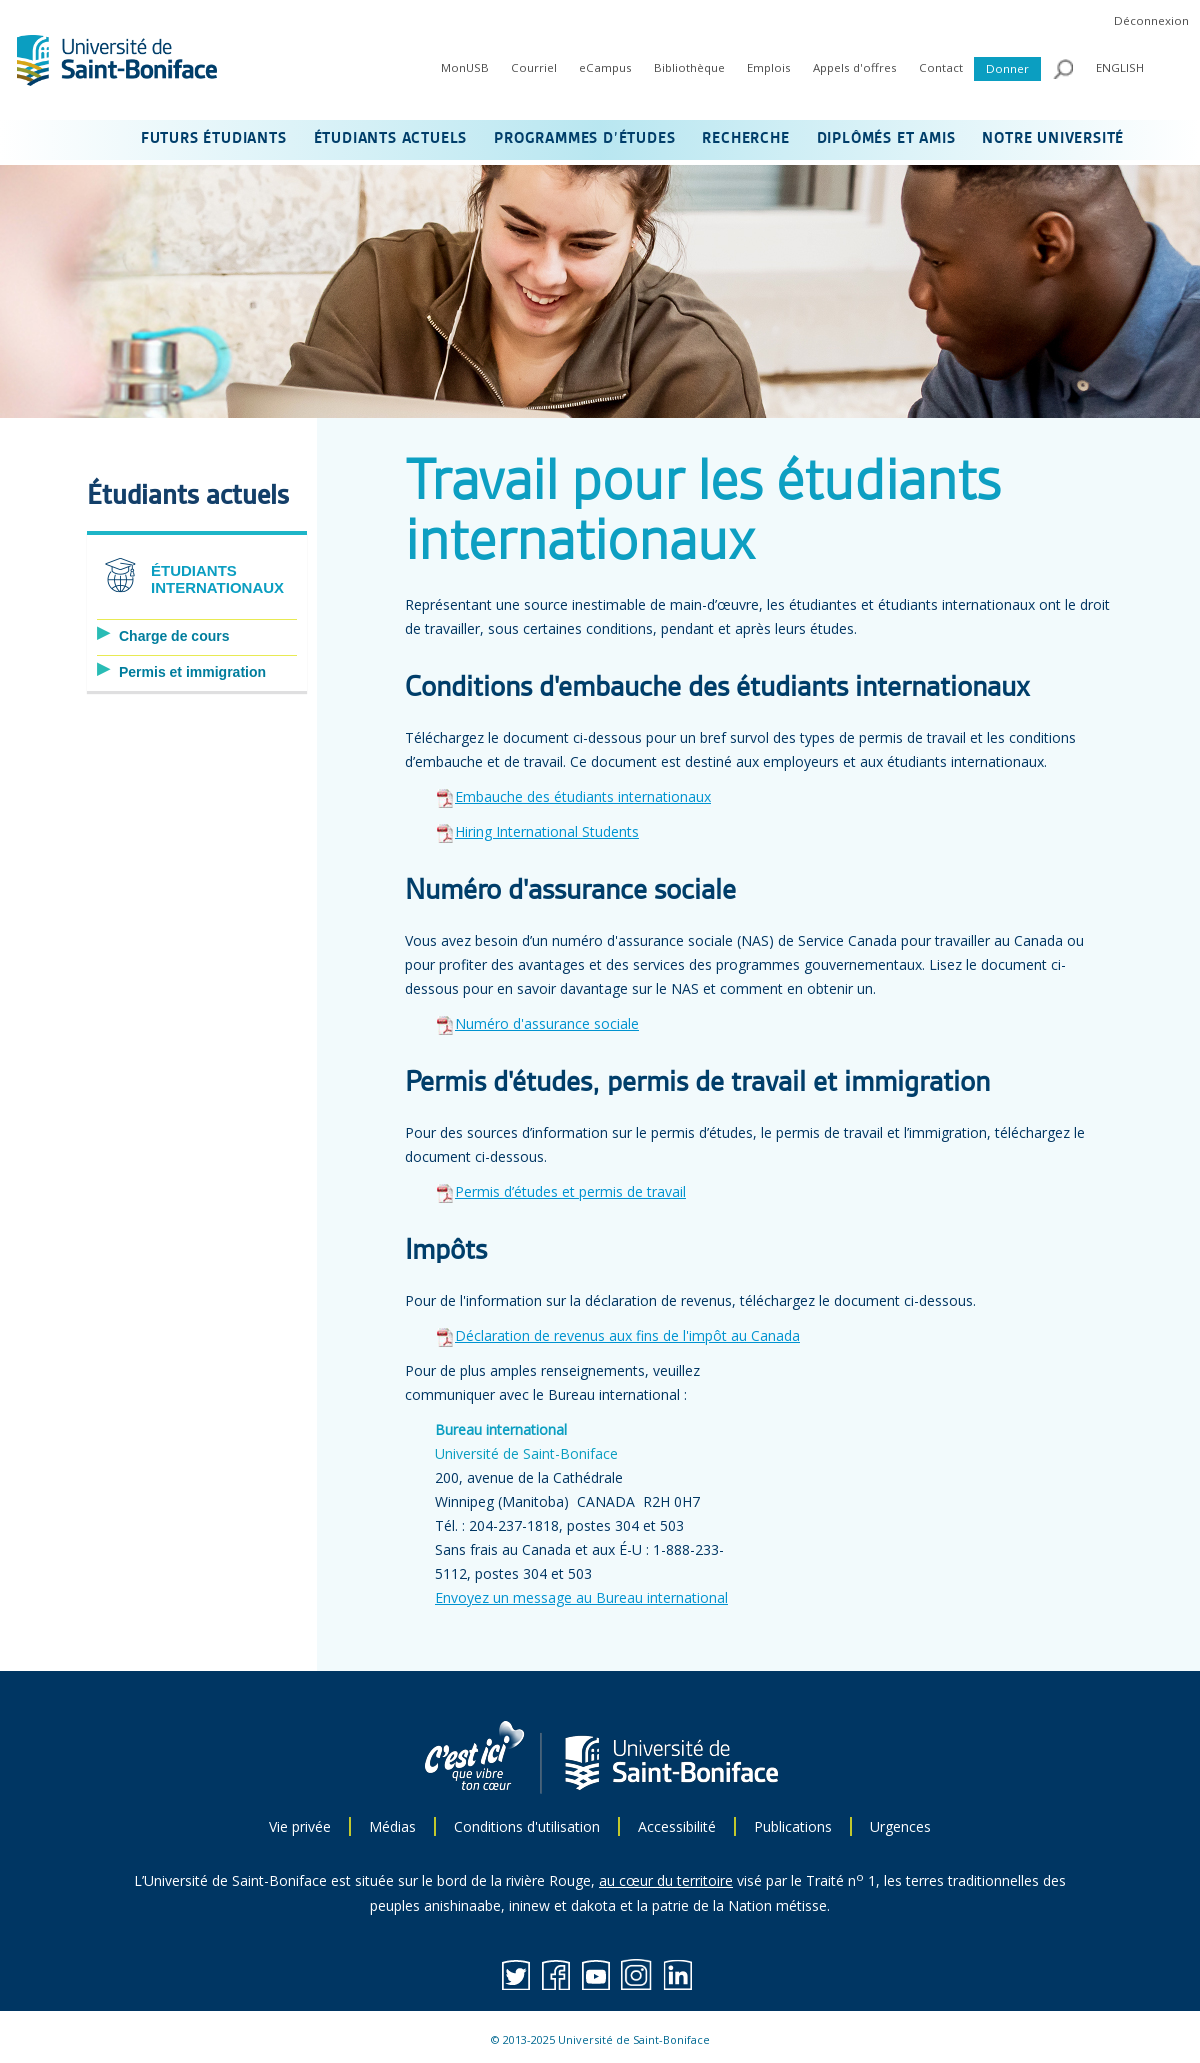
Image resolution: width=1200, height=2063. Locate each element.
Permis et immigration (192, 672)
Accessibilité (677, 1826)
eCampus (605, 67)
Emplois (769, 67)
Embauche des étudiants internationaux (583, 796)
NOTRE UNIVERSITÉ (1053, 139)
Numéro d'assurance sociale (547, 1023)
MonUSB (465, 67)
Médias (392, 1826)
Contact (941, 67)
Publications (793, 1826)
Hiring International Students (547, 831)
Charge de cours (174, 636)
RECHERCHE (745, 139)
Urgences (900, 1826)
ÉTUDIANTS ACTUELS (391, 139)
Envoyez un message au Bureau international (581, 1597)
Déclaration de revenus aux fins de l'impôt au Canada (627, 1335)
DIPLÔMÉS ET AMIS (886, 139)
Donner (1007, 68)
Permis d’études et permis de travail (570, 1191)
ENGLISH (1120, 67)
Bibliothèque (689, 67)
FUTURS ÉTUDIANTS (214, 139)
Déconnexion (1151, 20)
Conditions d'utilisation (527, 1826)
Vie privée (300, 1826)
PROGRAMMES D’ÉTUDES (584, 139)
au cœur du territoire (666, 1880)
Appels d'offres (855, 67)
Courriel (534, 67)
